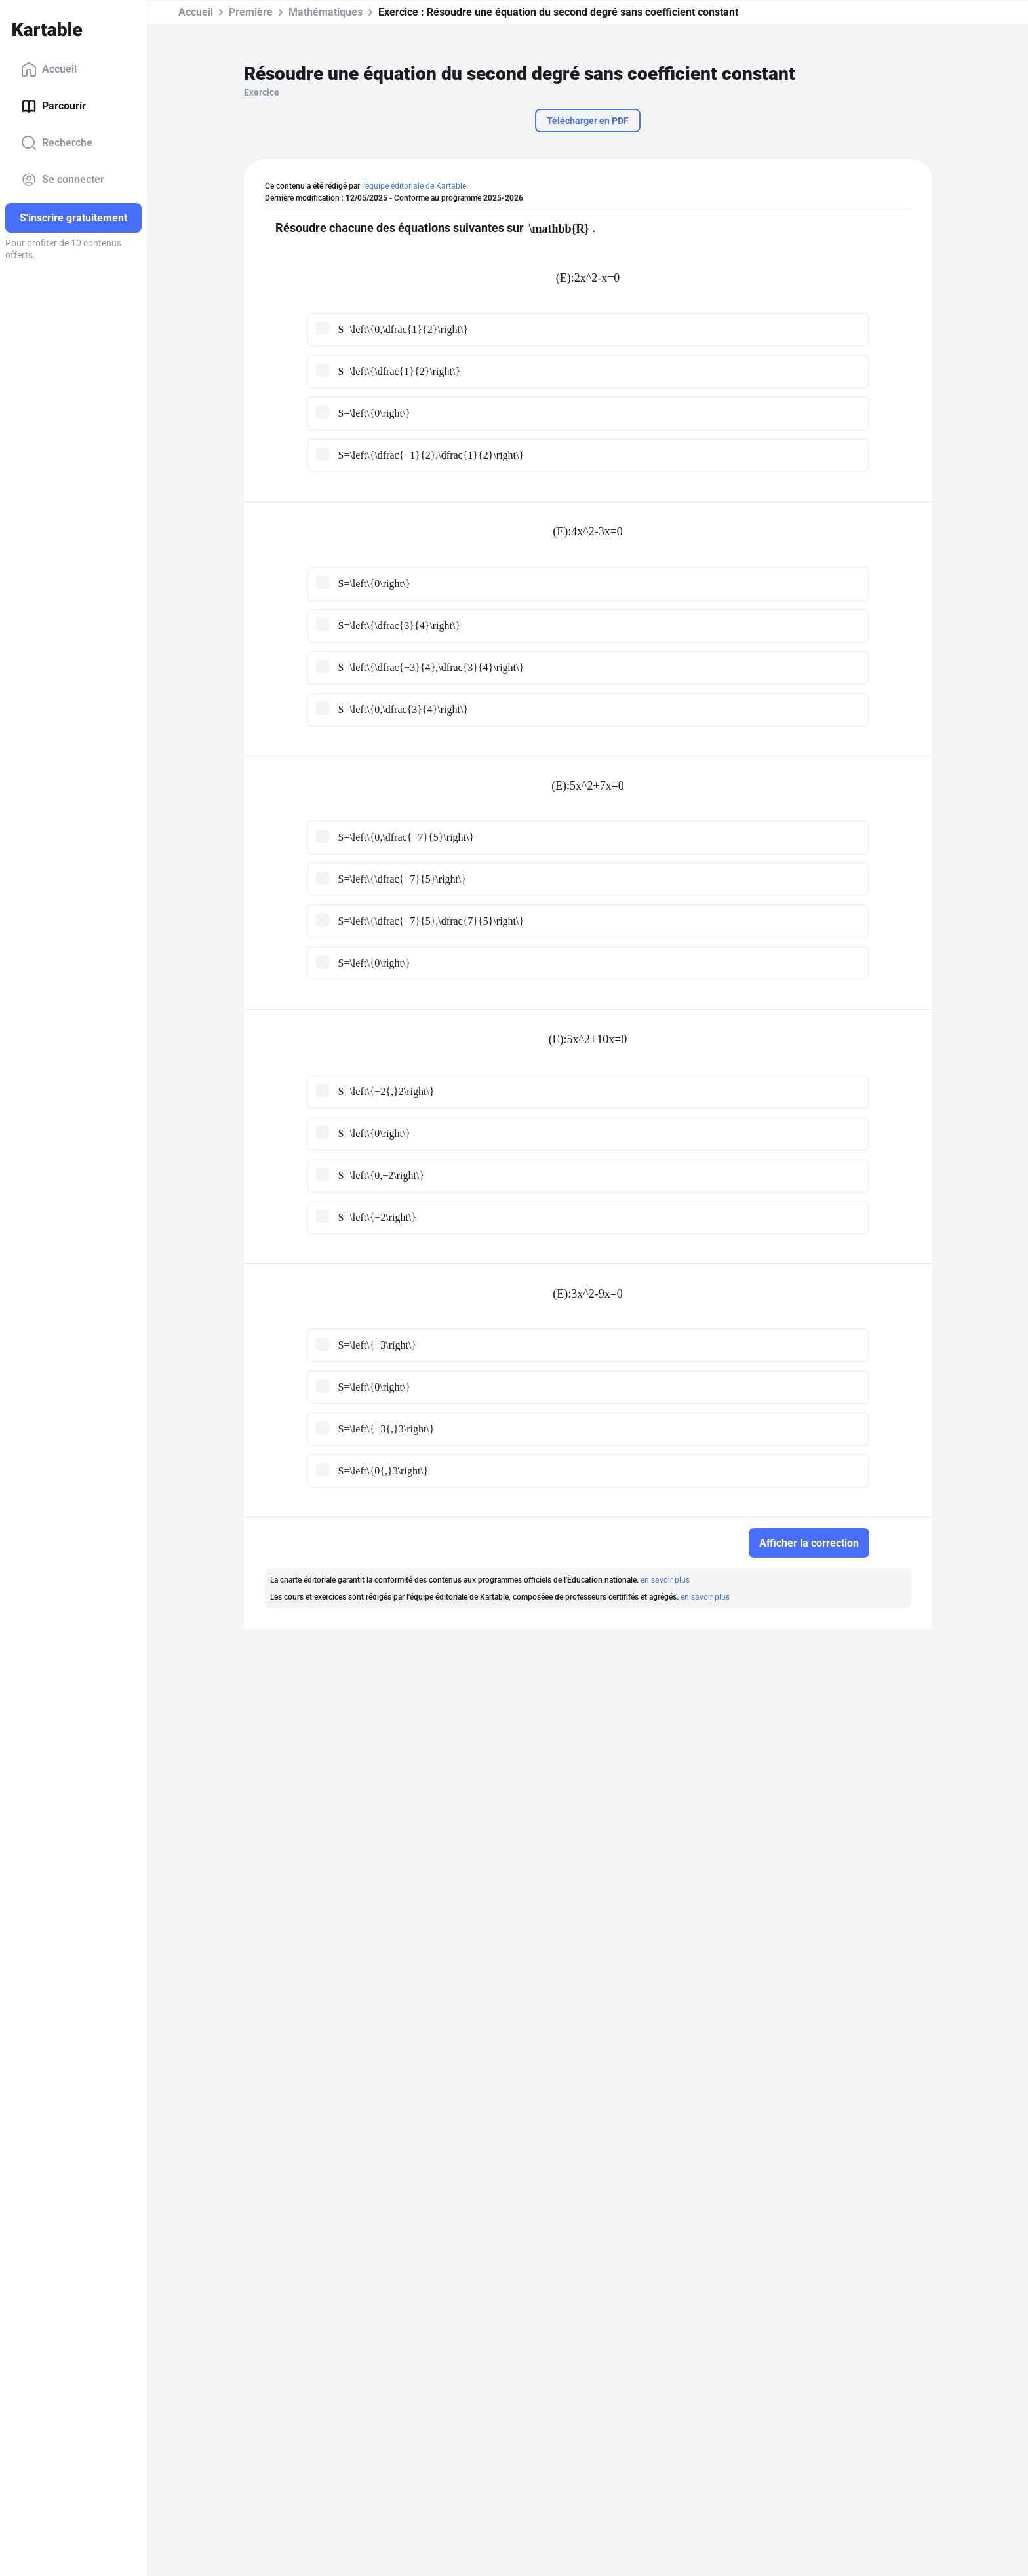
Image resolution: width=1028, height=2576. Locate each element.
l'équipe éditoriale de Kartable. (415, 186)
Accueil (49, 69)
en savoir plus (665, 1580)
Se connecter (62, 179)
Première (251, 12)
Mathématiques (325, 12)
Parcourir (53, 106)
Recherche (56, 143)
